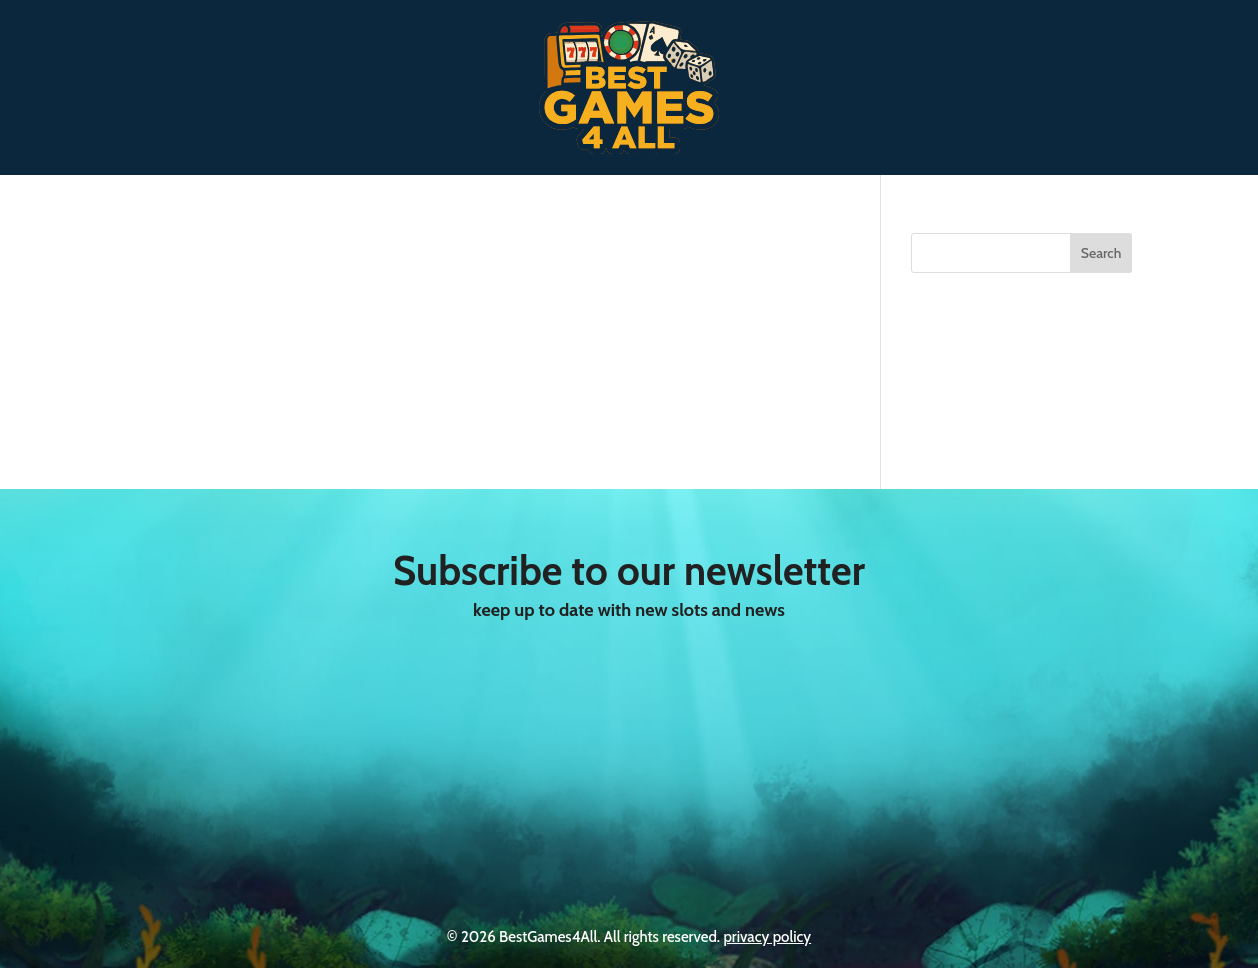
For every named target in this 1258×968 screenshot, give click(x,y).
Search (1101, 253)
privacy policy (767, 937)
